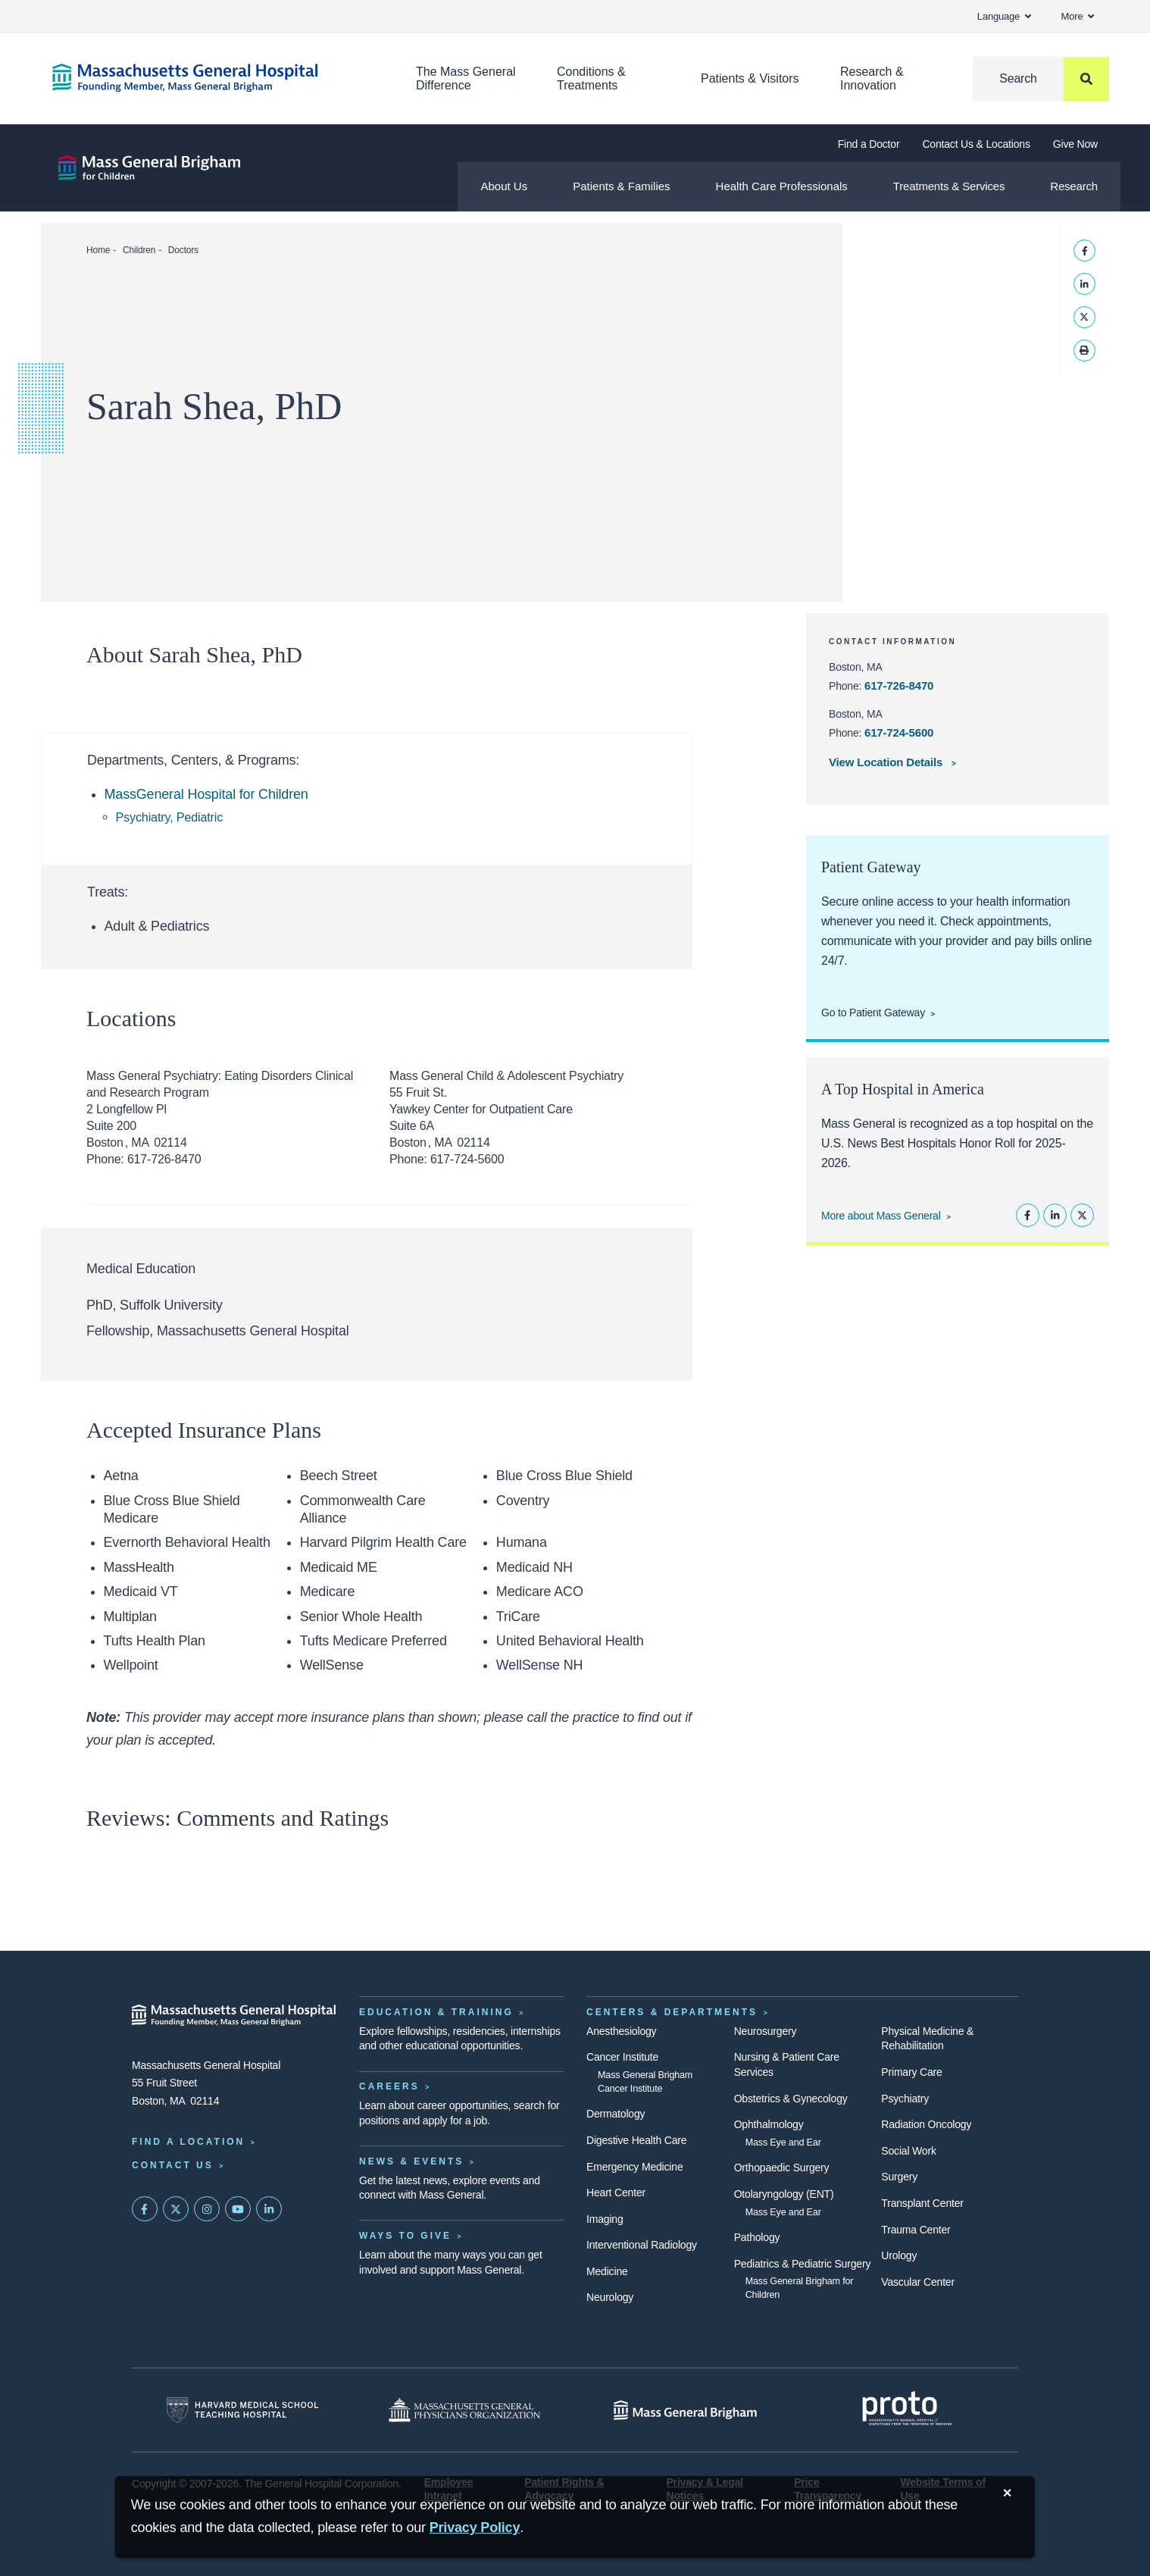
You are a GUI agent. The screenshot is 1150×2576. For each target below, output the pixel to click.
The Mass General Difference (466, 78)
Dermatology (615, 2114)
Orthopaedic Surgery (782, 2167)
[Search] (1041, 79)
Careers (389, 2086)
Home (98, 250)
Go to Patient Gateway (873, 1012)
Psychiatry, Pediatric (169, 817)
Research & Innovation (872, 78)
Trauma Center (915, 2230)
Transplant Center (922, 2203)
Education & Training (436, 2012)
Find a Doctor (869, 144)
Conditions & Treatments (591, 78)
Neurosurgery (765, 2031)
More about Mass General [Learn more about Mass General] (881, 1216)
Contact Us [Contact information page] (173, 2165)
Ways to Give (405, 2235)
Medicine (607, 2271)
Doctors (183, 250)
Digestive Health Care (636, 2140)
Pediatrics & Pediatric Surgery (802, 2264)
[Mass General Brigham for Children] (149, 167)
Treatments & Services (949, 186)
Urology (899, 2255)
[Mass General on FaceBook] (145, 2209)
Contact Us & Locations (976, 144)
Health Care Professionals (782, 186)
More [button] (1077, 16)
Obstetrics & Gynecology (791, 2098)
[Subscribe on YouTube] (238, 2209)
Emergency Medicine (634, 2167)
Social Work (908, 2151)
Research (1074, 186)
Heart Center (615, 2192)
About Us (503, 186)
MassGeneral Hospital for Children (206, 794)
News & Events (411, 2161)
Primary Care (911, 2072)
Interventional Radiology (641, 2245)
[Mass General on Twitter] (176, 2209)
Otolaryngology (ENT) (784, 2194)
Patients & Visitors (750, 78)
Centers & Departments (672, 2012)
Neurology (609, 2297)
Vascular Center (918, 2282)
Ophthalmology (769, 2124)
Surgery (899, 2177)
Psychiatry (905, 2098)
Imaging (604, 2219)
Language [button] (1004, 16)
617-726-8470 (898, 685)
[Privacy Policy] (475, 2528)
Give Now (1075, 144)
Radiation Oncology (926, 2124)
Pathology (757, 2237)
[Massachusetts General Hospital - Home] (234, 2015)
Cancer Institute (622, 2057)
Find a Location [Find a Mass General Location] (188, 2141)
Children (139, 250)
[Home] (211, 78)
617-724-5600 (898, 732)
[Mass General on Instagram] (207, 2209)
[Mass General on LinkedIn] (269, 2209)
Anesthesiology (621, 2031)
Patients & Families (621, 186)
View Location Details (887, 762)
